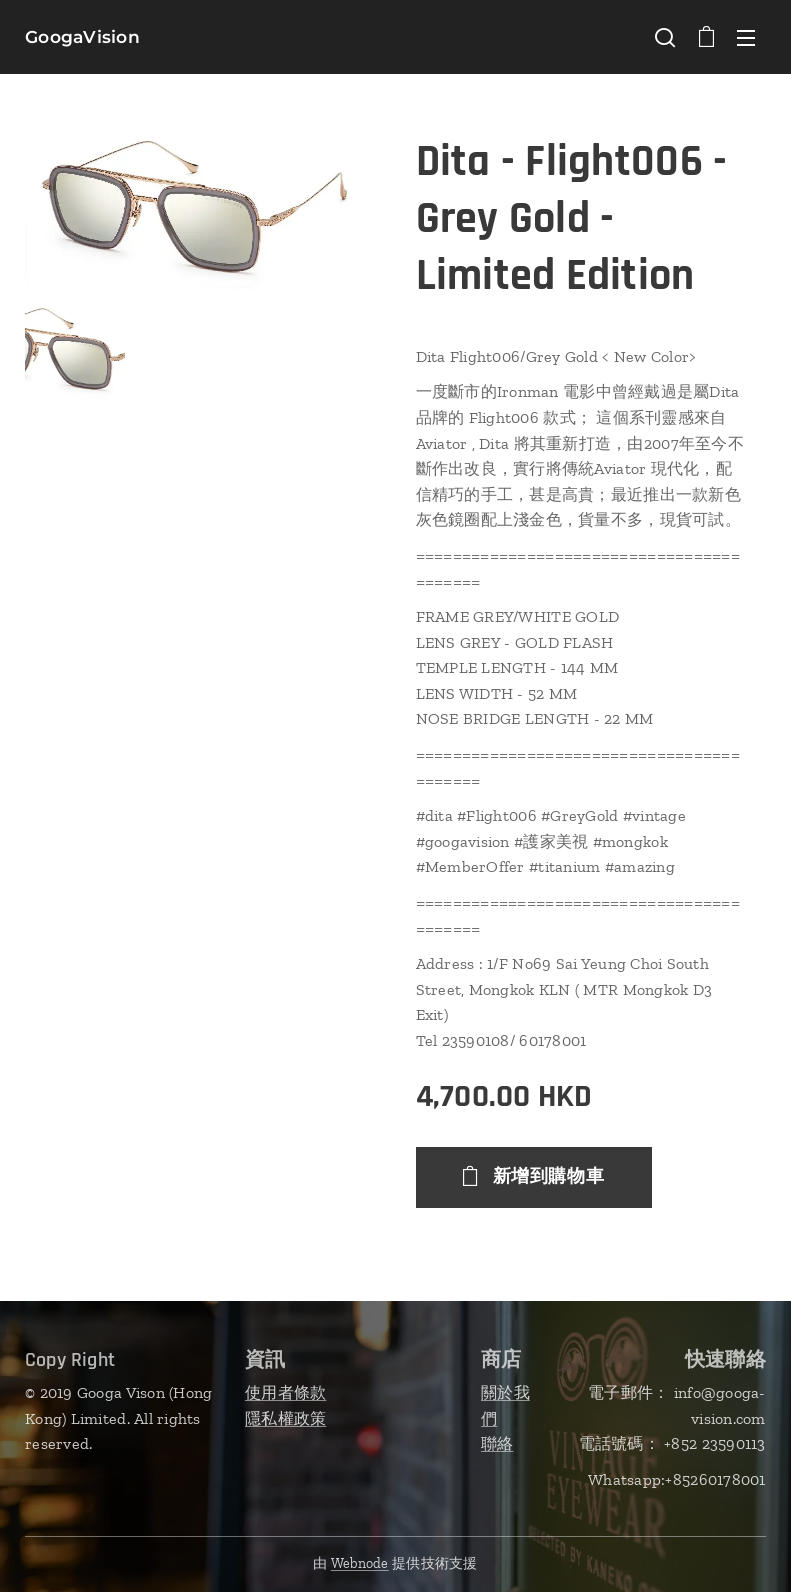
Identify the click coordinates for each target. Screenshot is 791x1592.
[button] (665, 37)
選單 (746, 38)
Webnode (360, 1563)
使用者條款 (285, 1392)
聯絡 (497, 1443)
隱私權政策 (285, 1417)
